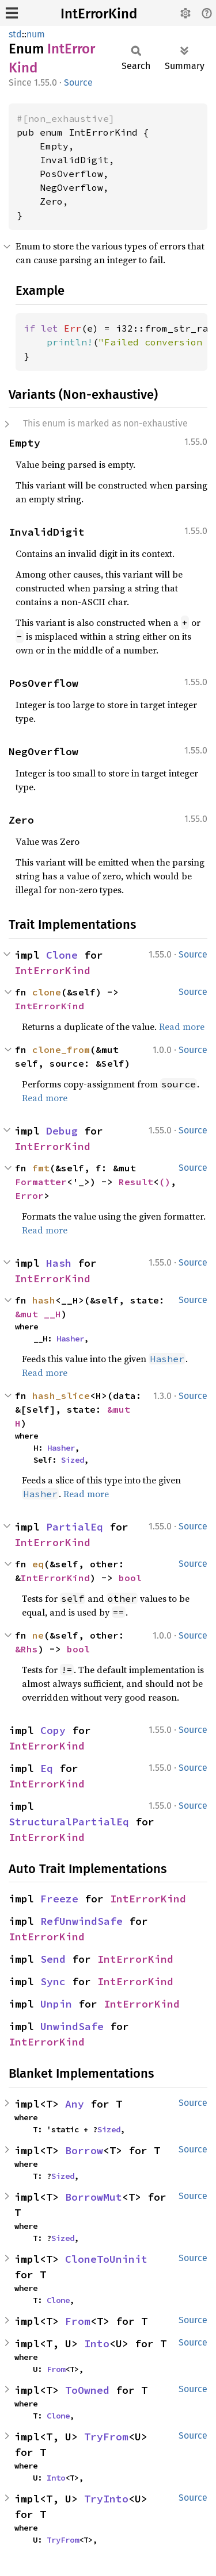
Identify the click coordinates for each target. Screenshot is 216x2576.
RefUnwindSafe (81, 1921)
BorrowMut (93, 2197)
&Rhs (26, 1649)
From (77, 2321)
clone (46, 992)
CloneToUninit (106, 2259)
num (35, 34)
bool (130, 1577)
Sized (72, 1460)
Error (29, 1195)
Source (78, 82)
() (164, 1181)
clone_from (61, 1049)
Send (53, 1959)
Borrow (84, 2150)
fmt (41, 1168)
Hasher (70, 1338)
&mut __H (38, 1314)
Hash (58, 1263)
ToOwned (87, 2390)
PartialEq (74, 1526)
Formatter (41, 1181)
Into (96, 2343)
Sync (53, 1981)
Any (74, 2103)
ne (38, 1635)
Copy (53, 1730)
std (15, 34)
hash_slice (61, 1395)
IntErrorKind (98, 14)
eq (38, 1564)
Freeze (59, 1898)
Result (136, 1181)
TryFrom (106, 2436)
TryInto (106, 2498)
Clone (62, 955)
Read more (181, 1026)
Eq (46, 1768)
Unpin (56, 2003)
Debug (62, 1130)
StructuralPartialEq (69, 1821)
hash (43, 1300)
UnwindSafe (72, 2026)
